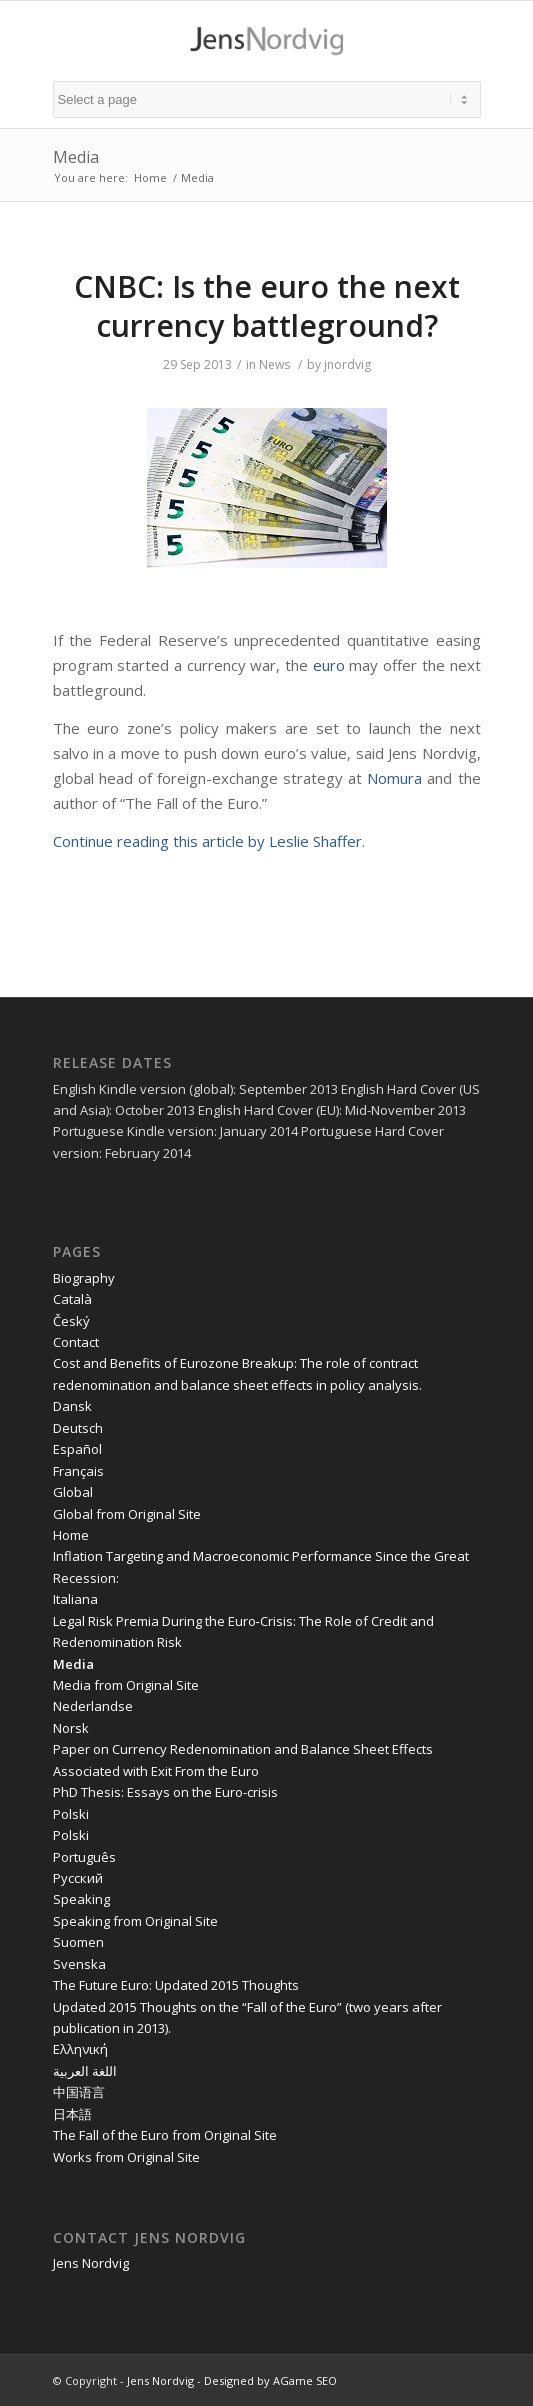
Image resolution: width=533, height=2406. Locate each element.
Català (72, 1299)
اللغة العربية (85, 2071)
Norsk (71, 1728)
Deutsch (78, 1428)
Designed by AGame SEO (270, 2380)
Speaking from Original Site (135, 1921)
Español (77, 1449)
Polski (71, 1814)
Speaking (81, 1899)
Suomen (78, 1942)
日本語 (72, 2114)
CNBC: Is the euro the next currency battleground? (267, 306)
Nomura (394, 778)
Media (76, 157)
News (274, 364)
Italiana (75, 1599)
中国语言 (79, 2092)
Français (78, 1471)
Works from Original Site (126, 2157)
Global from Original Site (127, 1514)
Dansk (72, 1406)
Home (150, 177)
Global (73, 1492)
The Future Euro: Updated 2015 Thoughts (176, 1985)
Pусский (78, 1878)
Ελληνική (80, 2049)
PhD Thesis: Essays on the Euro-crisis (165, 1792)
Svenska (79, 1964)
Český (71, 1321)
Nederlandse (93, 1706)
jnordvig (347, 364)
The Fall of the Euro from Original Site (165, 2135)
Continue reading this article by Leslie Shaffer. (209, 841)
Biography (84, 1278)
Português (84, 1857)
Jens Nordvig (91, 2263)
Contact (76, 1342)
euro (329, 665)
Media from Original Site (126, 1685)
